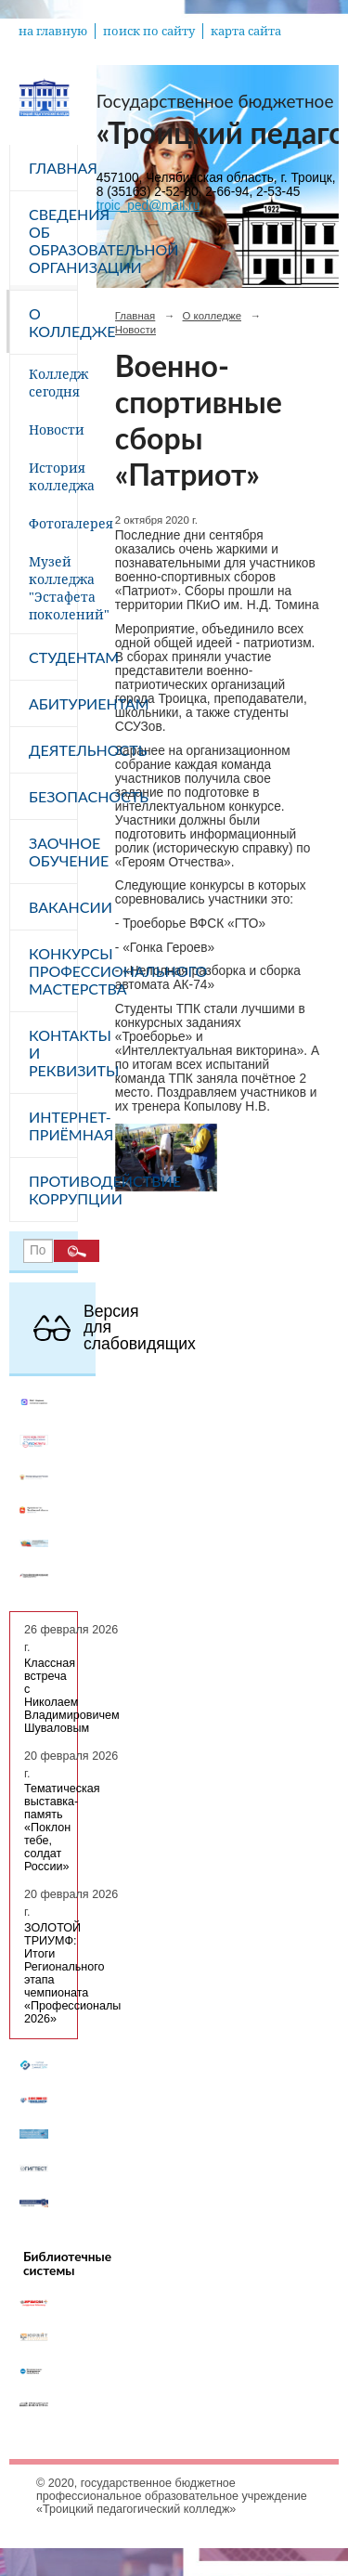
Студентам (53, 657)
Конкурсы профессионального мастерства (53, 970)
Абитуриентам (53, 703)
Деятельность (53, 750)
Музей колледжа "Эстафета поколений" (53, 588)
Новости (53, 429)
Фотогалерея (53, 523)
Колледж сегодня (53, 382)
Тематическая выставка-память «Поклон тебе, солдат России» (62, 1827)
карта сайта (246, 31)
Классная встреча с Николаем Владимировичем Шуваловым (72, 1696)
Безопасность (53, 796)
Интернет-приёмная (53, 1125)
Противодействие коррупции (53, 1189)
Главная (53, 167)
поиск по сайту (149, 31)
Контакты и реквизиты (53, 1052)
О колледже (53, 322)
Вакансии (53, 907)
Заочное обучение (53, 851)
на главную (53, 31)
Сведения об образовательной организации (53, 240)
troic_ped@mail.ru (148, 206)
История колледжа (53, 476)
